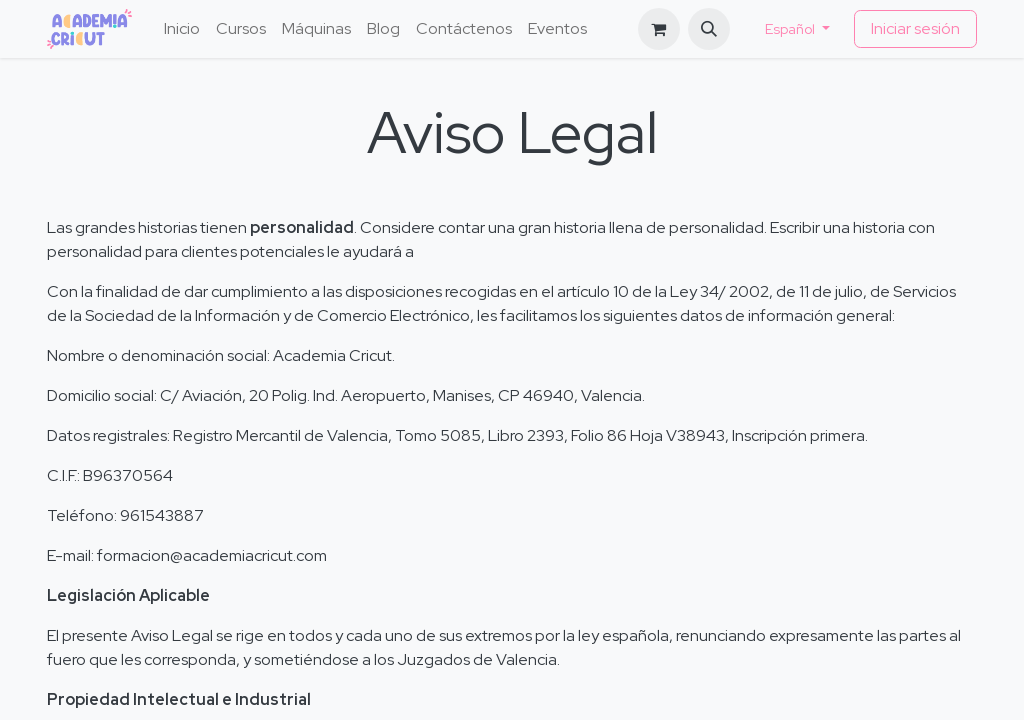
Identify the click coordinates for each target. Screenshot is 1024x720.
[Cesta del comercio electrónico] (659, 29)
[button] (709, 29)
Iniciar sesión (915, 28)
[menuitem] (182, 29)
